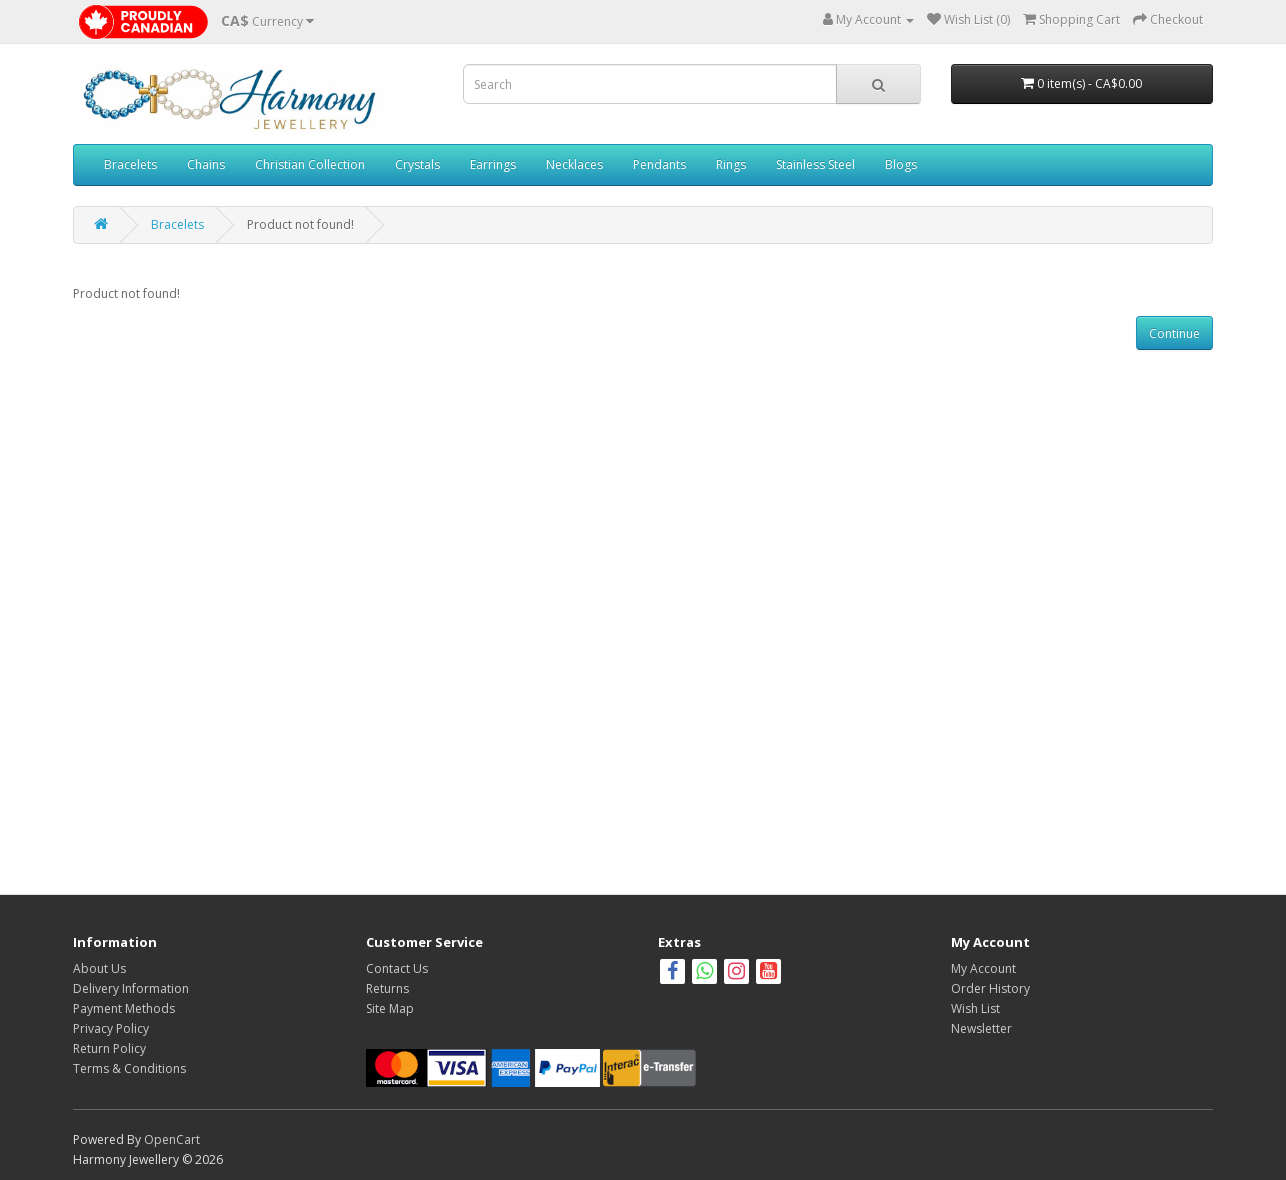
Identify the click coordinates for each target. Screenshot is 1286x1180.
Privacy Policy (111, 1028)
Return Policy (109, 1048)
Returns (387, 988)
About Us (99, 968)
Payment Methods (124, 1008)
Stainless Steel (815, 164)
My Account (983, 968)
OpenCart (172, 1139)
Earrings (493, 164)
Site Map (390, 1008)
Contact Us (397, 968)
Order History (990, 988)
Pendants (659, 164)
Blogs (901, 164)
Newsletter (981, 1028)
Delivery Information (131, 988)
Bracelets (130, 164)
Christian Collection (310, 164)
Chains (206, 164)
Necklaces (574, 164)
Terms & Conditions (129, 1068)
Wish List (975, 1008)
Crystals (417, 164)
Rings (731, 164)
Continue (1174, 333)
